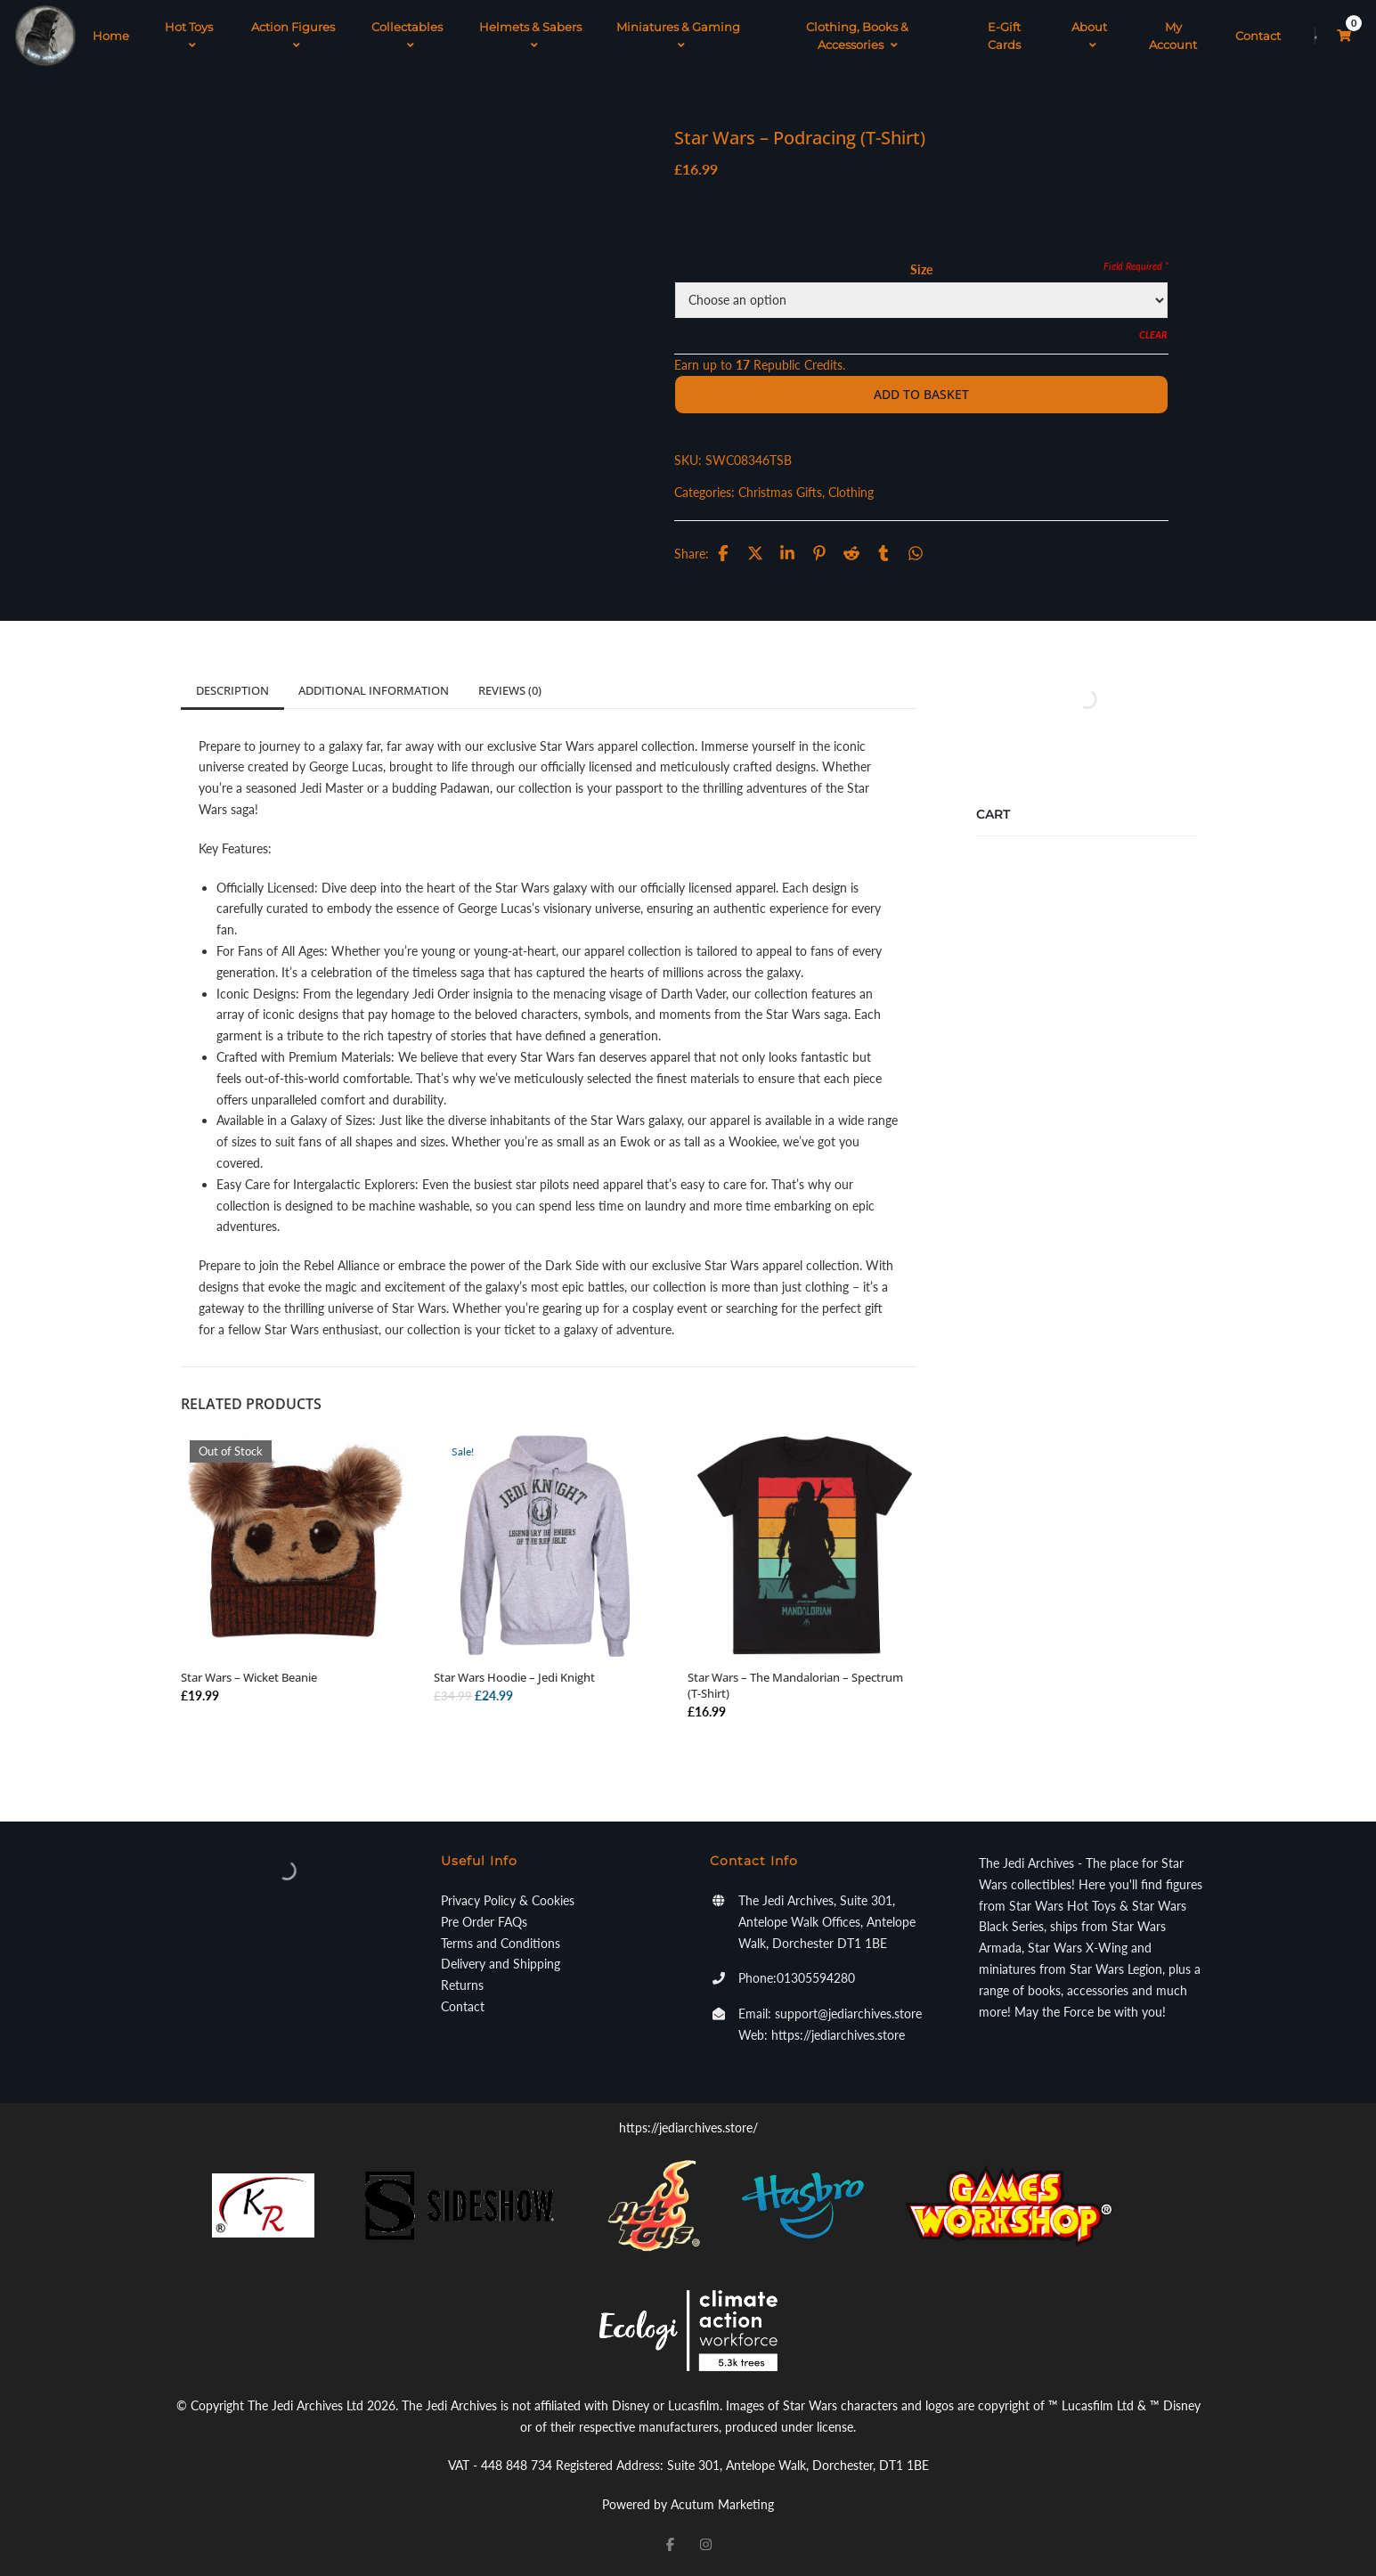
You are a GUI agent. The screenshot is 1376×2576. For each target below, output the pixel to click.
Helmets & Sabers (530, 36)
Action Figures (293, 36)
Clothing (851, 492)
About (1089, 36)
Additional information (373, 690)
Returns (462, 1985)
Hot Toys (189, 36)
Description (232, 690)
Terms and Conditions (500, 1943)
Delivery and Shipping (500, 1963)
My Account (1173, 36)
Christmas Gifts (780, 492)
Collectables (407, 36)
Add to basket (921, 394)
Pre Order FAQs (484, 1921)
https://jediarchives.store (838, 2034)
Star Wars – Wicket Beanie (249, 1677)
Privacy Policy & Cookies (507, 1900)
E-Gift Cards (1004, 36)
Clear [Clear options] (1153, 334)
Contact (1258, 36)
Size (921, 269)
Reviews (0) (509, 690)
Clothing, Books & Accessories (857, 36)
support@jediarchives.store (848, 2013)
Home (111, 36)
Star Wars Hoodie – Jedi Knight (514, 1677)
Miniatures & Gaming (678, 36)
